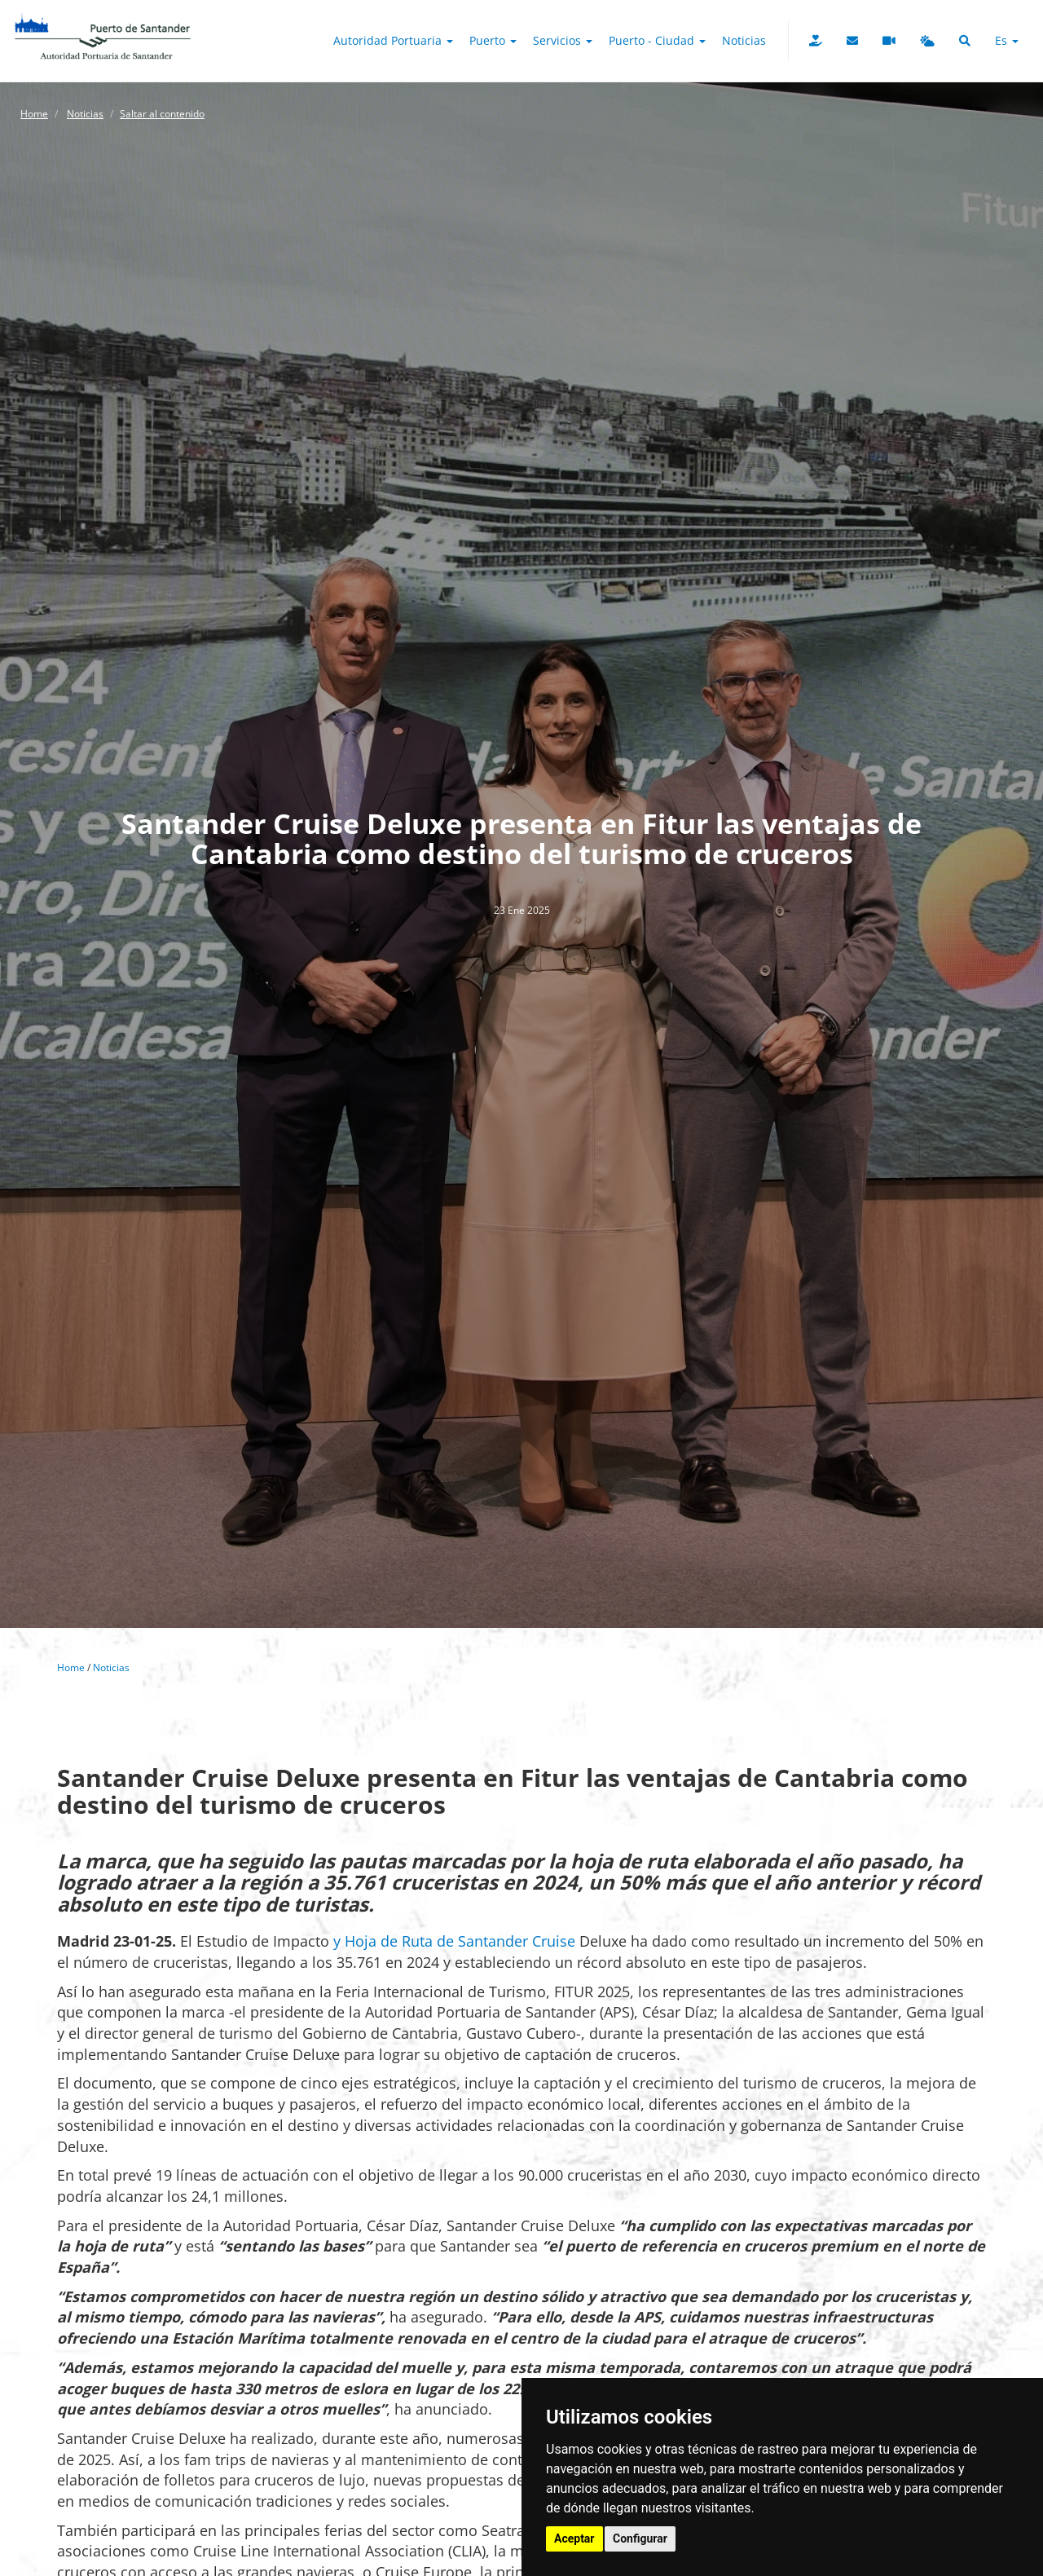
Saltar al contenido (162, 114)
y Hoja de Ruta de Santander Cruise (454, 1941)
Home (34, 114)
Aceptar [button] (574, 2538)
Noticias (744, 40)
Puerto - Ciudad (657, 40)
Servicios (562, 40)
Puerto (493, 40)
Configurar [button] (640, 2538)
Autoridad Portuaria (393, 40)
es (1007, 40)
